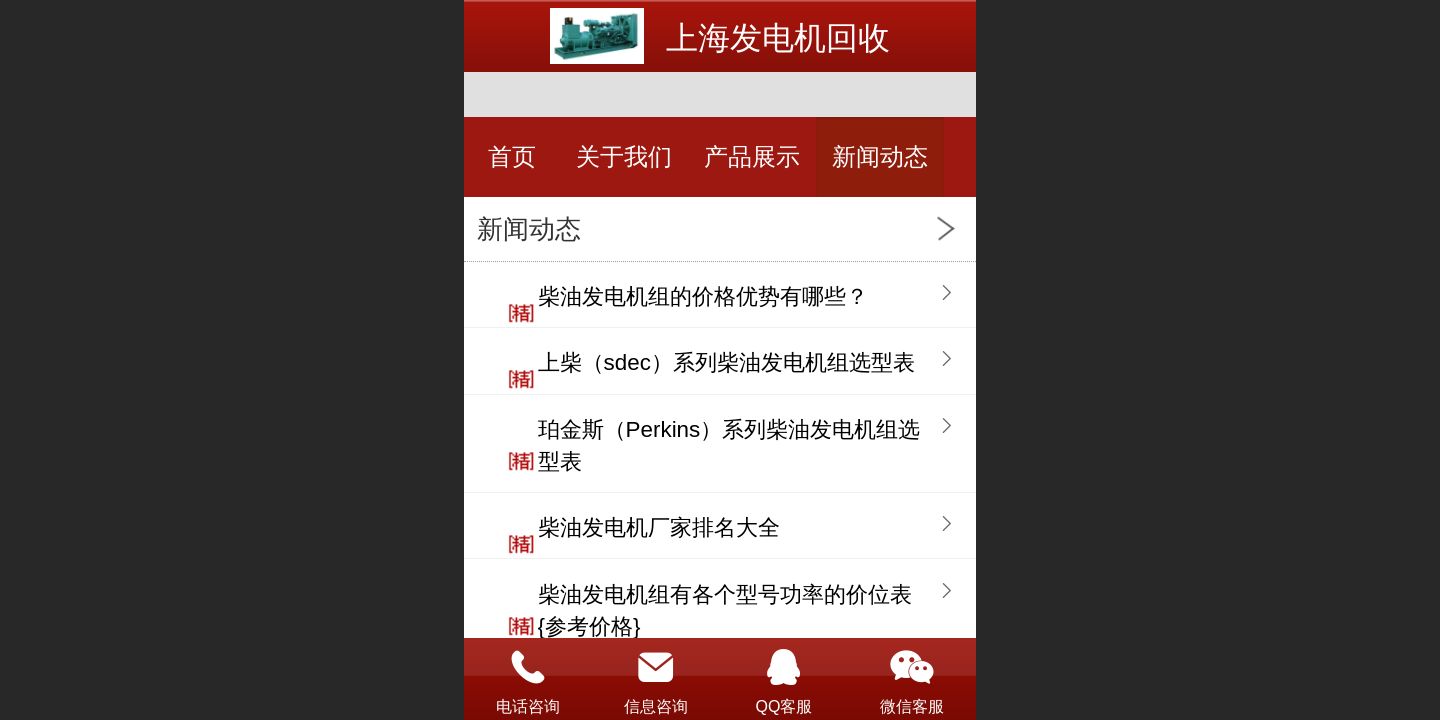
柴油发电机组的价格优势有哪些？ (703, 296)
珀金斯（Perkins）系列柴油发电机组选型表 (729, 445)
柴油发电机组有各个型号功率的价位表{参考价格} (725, 610)
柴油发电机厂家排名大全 (659, 527)
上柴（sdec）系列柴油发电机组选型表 (726, 362)
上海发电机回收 (778, 38)
